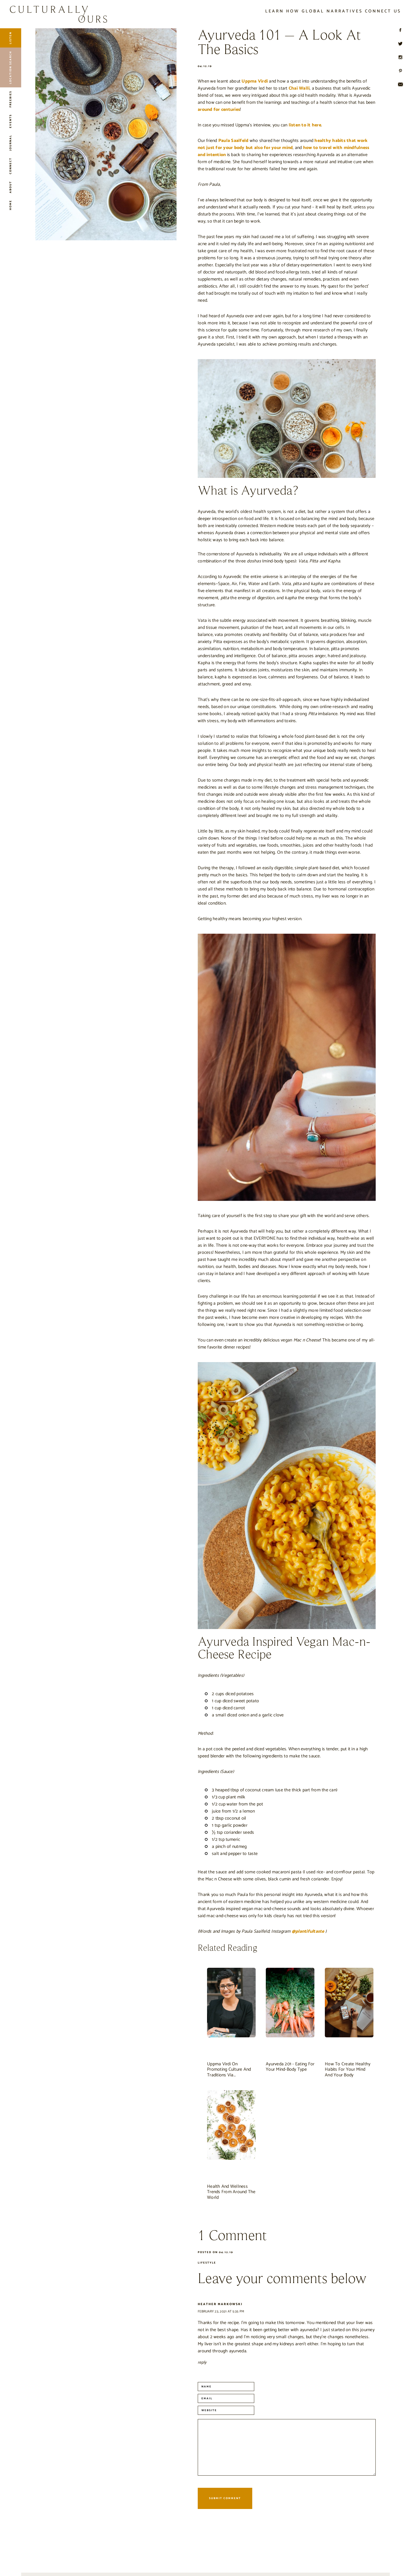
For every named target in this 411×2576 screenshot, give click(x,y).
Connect (10, 166)
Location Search (10, 67)
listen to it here (305, 125)
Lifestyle (207, 2262)
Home (10, 205)
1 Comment (232, 2236)
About (10, 187)
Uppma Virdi (255, 81)
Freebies (10, 99)
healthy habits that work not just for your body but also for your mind (282, 144)
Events (10, 121)
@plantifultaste (308, 1931)
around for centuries (219, 109)
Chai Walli (299, 88)
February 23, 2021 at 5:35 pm (221, 2311)
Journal (10, 143)
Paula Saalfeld (233, 140)
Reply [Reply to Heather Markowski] (202, 2362)
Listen (10, 38)
